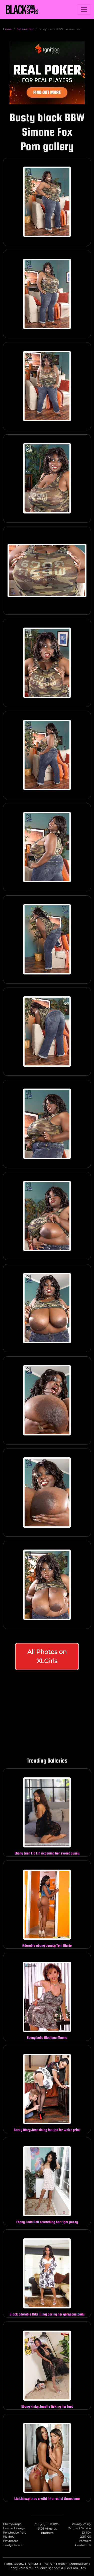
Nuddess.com (78, 2563)
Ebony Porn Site (20, 2568)
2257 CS (85, 2536)
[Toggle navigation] (84, 10)
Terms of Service (79, 2528)
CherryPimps (12, 2524)
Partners (85, 2541)
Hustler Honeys (14, 2528)
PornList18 (34, 2563)
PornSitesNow (14, 2563)
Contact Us (83, 2545)
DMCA (86, 2532)
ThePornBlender (55, 2563)
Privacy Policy (81, 2524)
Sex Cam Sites (75, 2568)
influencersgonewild (48, 2568)
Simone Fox (25, 29)
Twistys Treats (12, 2545)
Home (7, 29)
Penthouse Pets (14, 2532)
